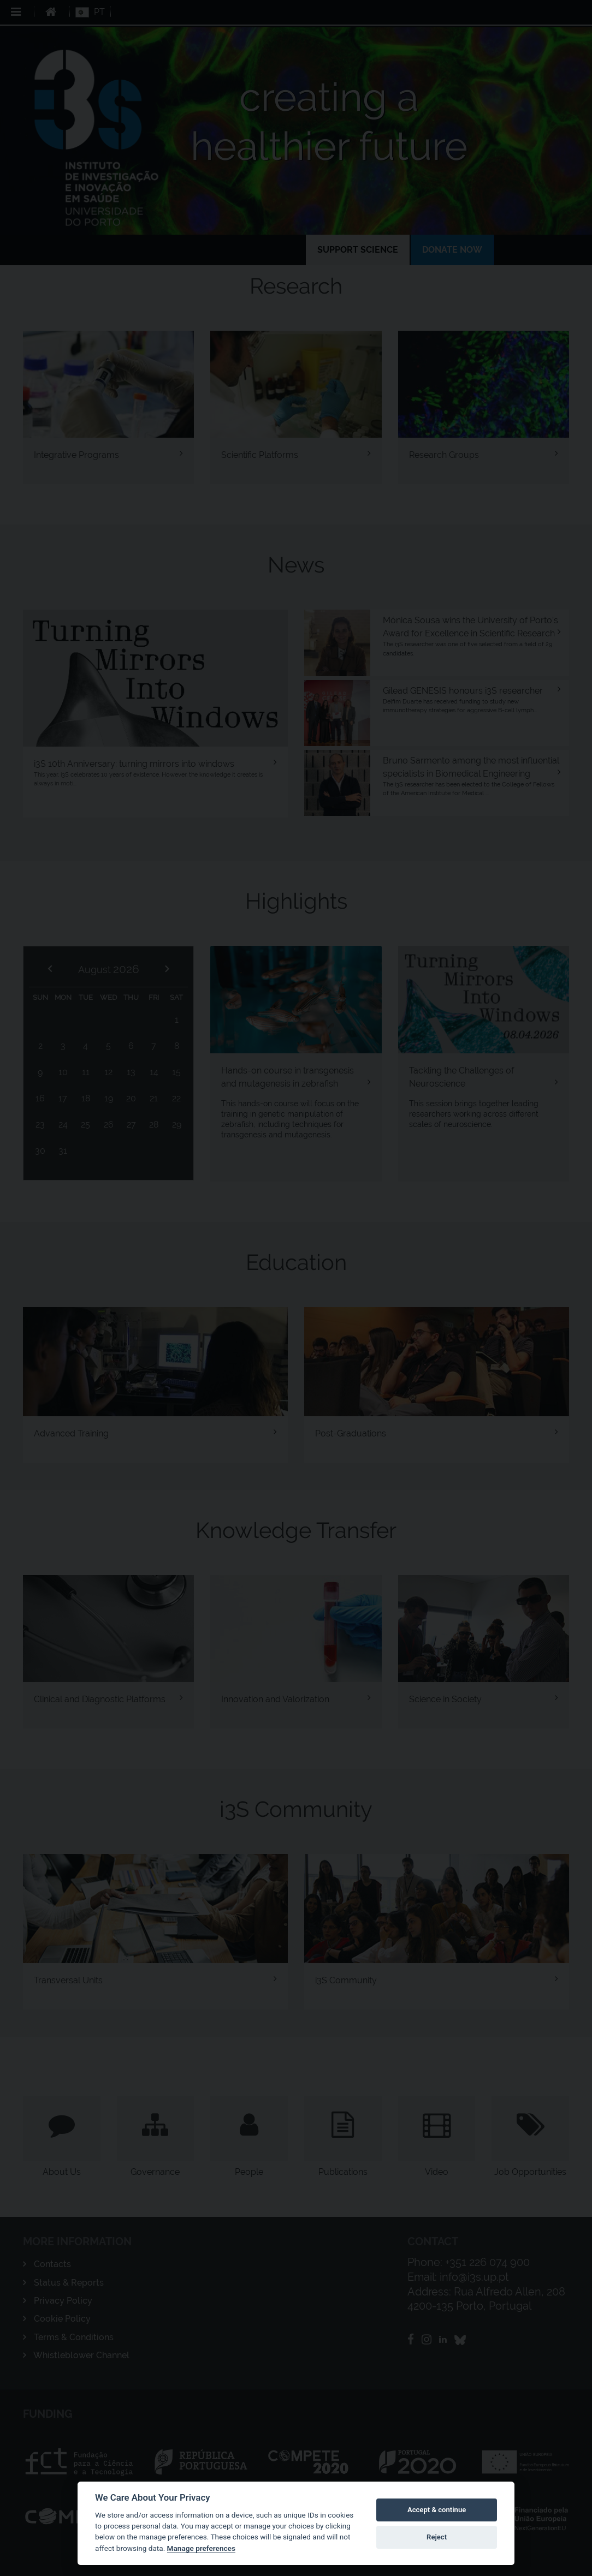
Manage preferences (201, 2548)
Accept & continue (436, 2510)
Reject (437, 2537)
